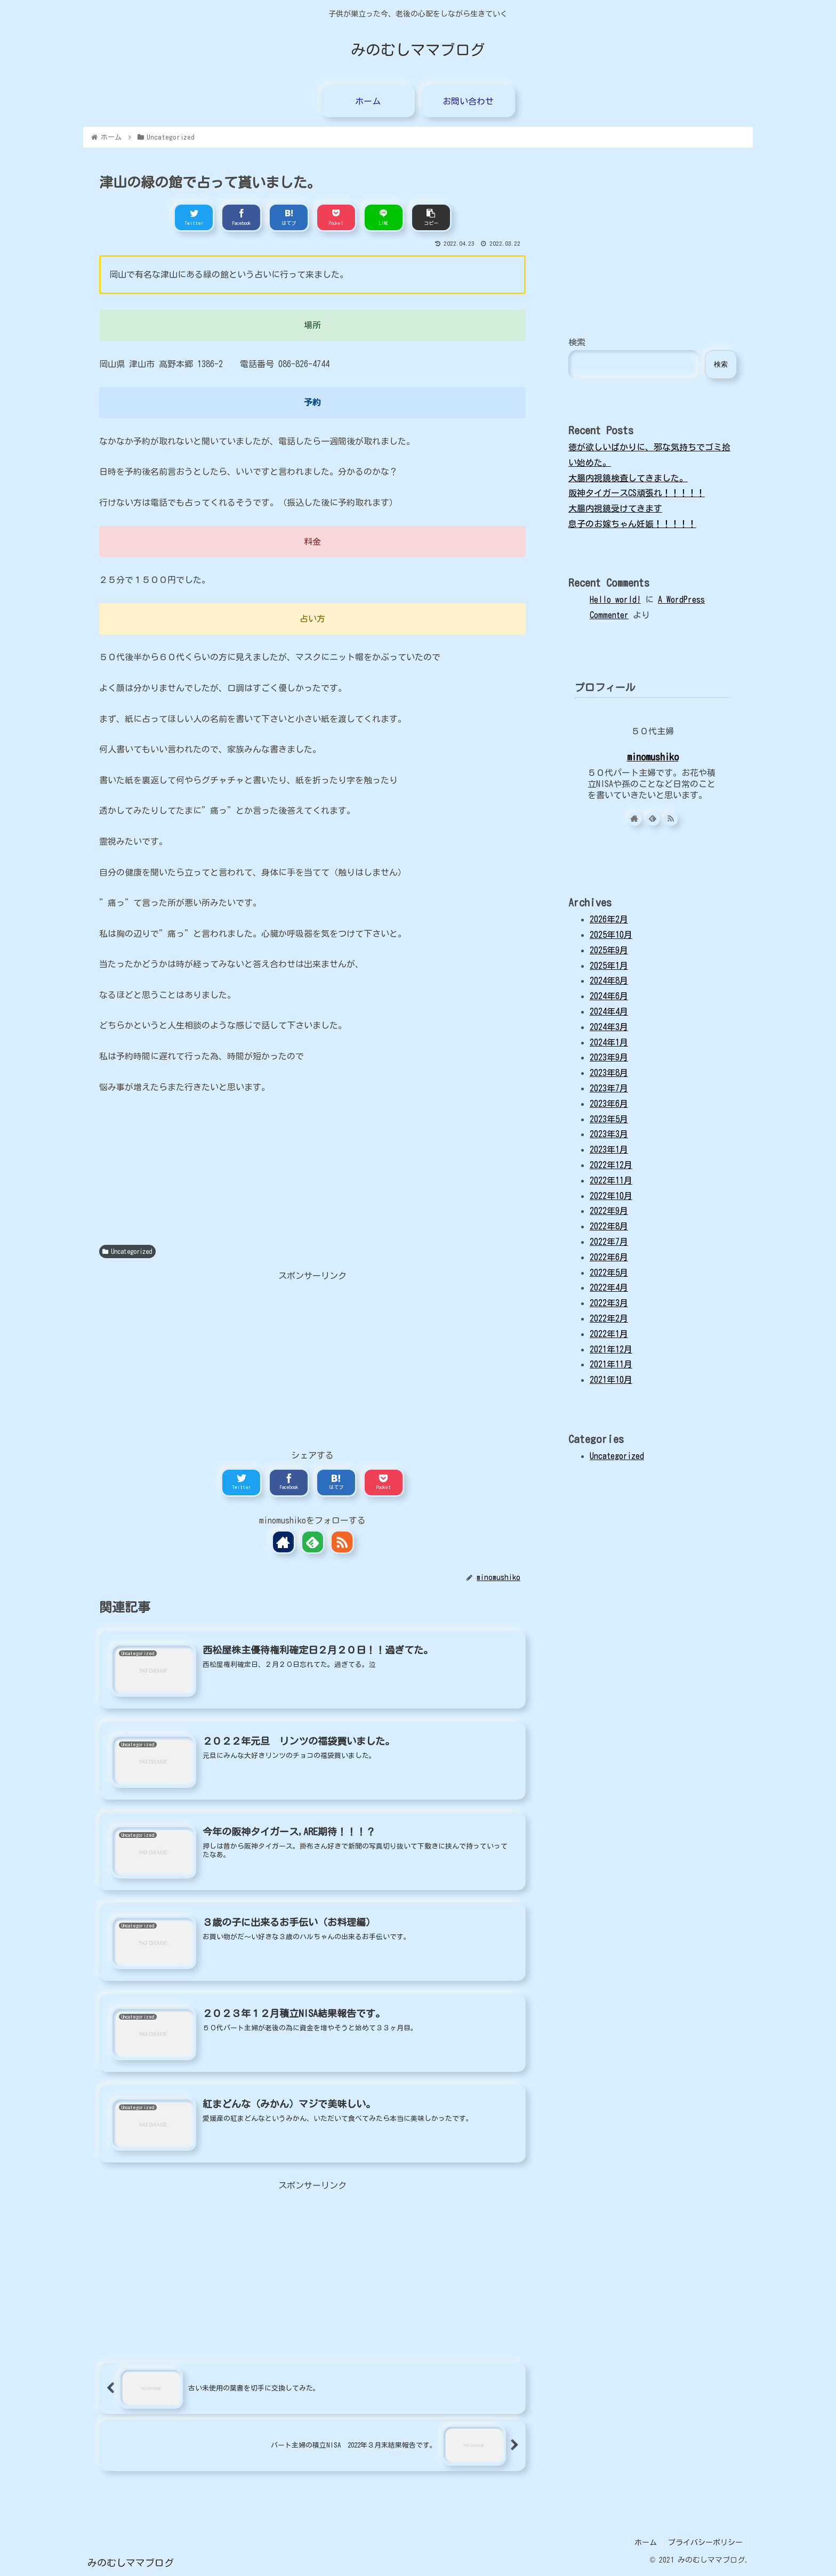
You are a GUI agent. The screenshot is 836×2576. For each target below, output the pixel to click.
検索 (576, 342)
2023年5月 (609, 1119)
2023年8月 (609, 1072)
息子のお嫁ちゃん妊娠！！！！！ (632, 524)
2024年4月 (609, 1011)
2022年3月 (609, 1303)
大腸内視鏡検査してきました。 (628, 478)
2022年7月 (609, 1241)
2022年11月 (611, 1180)
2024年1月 (609, 1042)
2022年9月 (609, 1210)
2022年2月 (609, 1318)
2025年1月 (609, 965)
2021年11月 (611, 1364)
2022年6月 (609, 1257)
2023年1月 (609, 1149)
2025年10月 (611, 934)
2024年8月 (609, 980)
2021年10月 (611, 1379)
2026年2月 (609, 919)
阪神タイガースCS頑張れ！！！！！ (636, 493)
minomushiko (653, 757)
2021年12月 (611, 1349)
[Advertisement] (312, 1357)
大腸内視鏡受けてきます (615, 508)
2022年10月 (611, 1196)
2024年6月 (609, 996)
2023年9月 (609, 1057)
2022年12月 (611, 1165)
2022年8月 (609, 1226)
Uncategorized (127, 1251)
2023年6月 (609, 1103)
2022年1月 (609, 1334)
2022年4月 (609, 1287)
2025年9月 (609, 950)
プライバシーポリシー (705, 2542)
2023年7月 (609, 1088)
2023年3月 (609, 1134)
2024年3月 (609, 1027)
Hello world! (615, 599)
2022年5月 (609, 1272)
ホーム (645, 2542)
